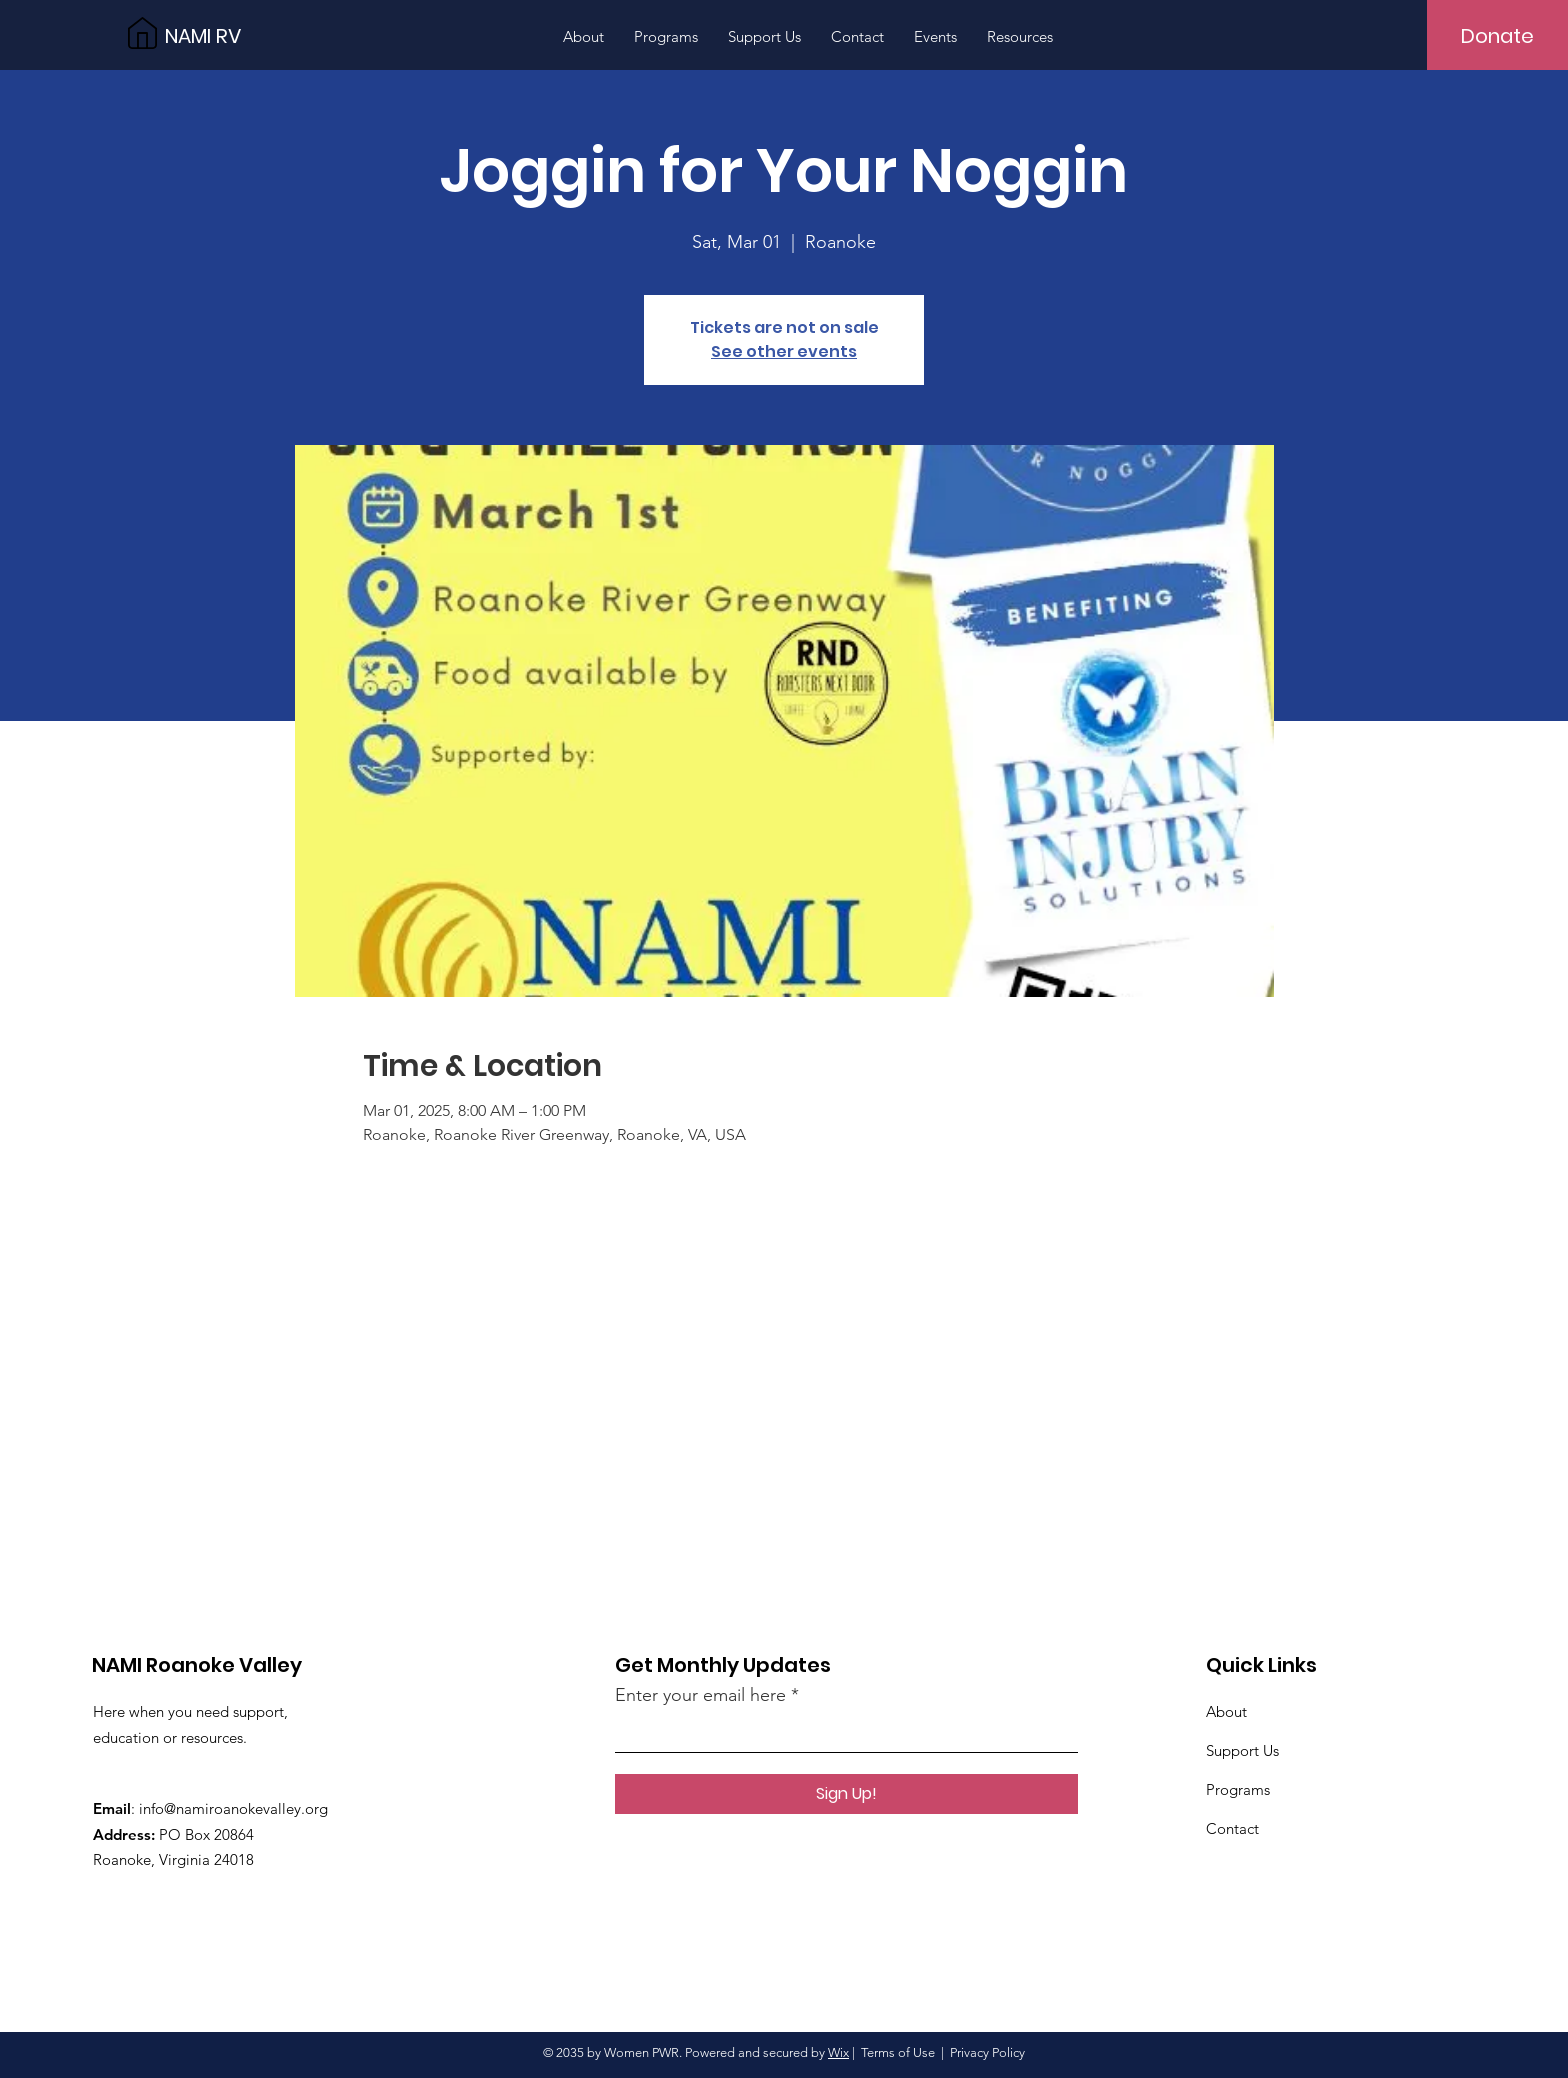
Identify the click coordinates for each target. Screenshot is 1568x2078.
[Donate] (1497, 36)
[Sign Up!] (846, 1794)
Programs (1238, 1789)
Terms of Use (898, 2052)
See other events (784, 351)
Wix (838, 2052)
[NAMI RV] (255, 35)
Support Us (1242, 1750)
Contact (1232, 1828)
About (1226, 1711)
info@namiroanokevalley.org (233, 1808)
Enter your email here (700, 1695)
